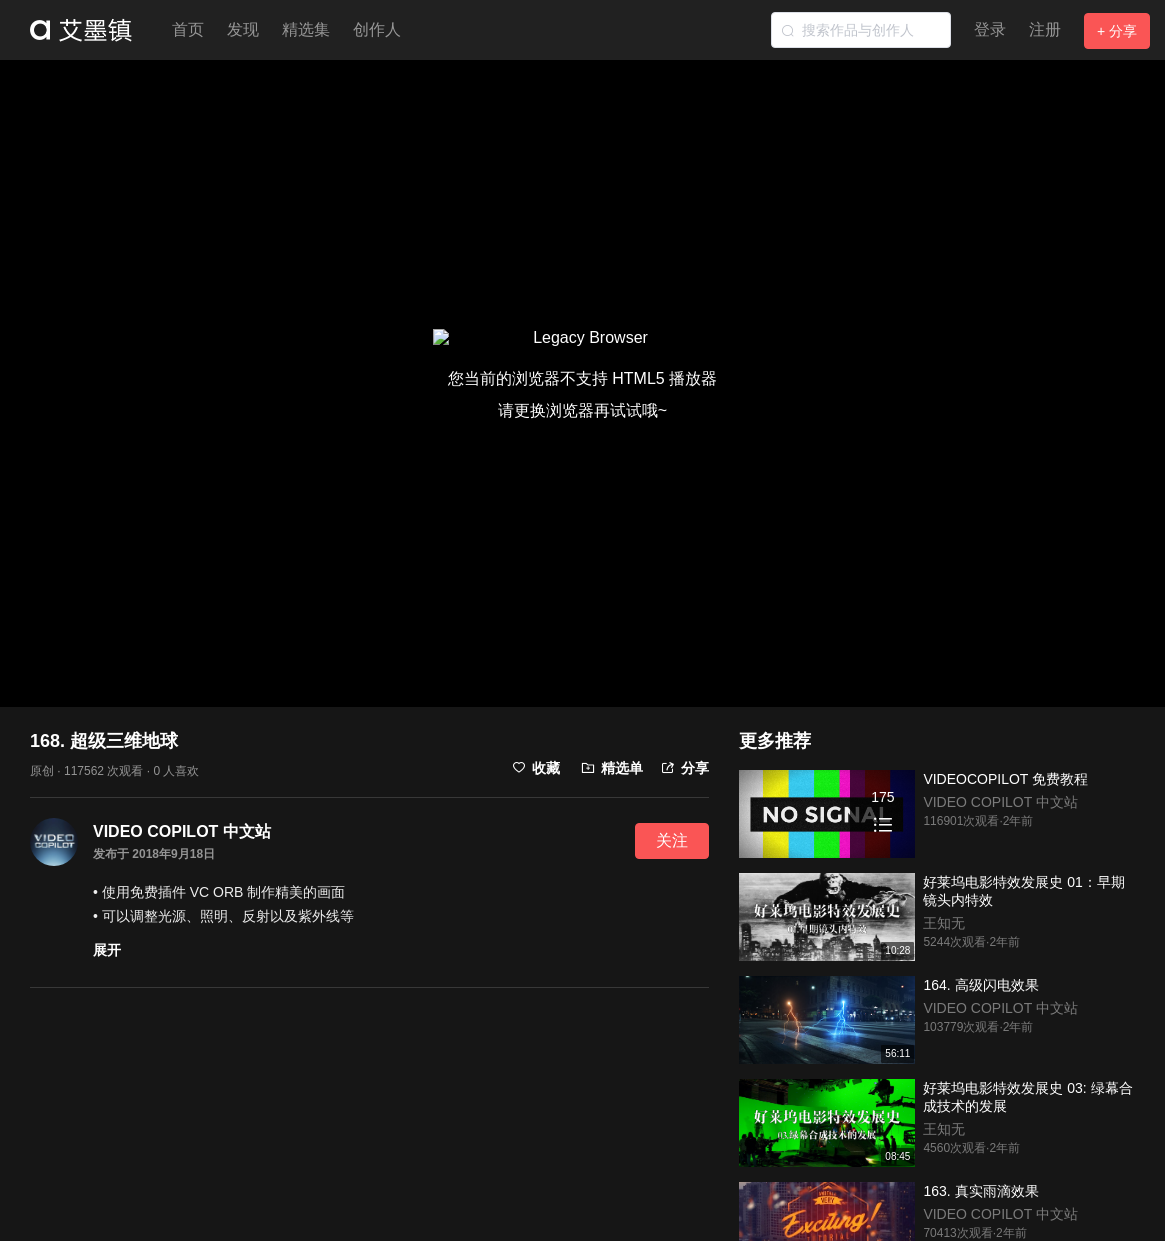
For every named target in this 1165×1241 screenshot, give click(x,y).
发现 (243, 29)
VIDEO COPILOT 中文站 (182, 831)
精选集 (306, 29)
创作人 (377, 29)
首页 (188, 29)
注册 (1045, 29)
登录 (990, 29)
